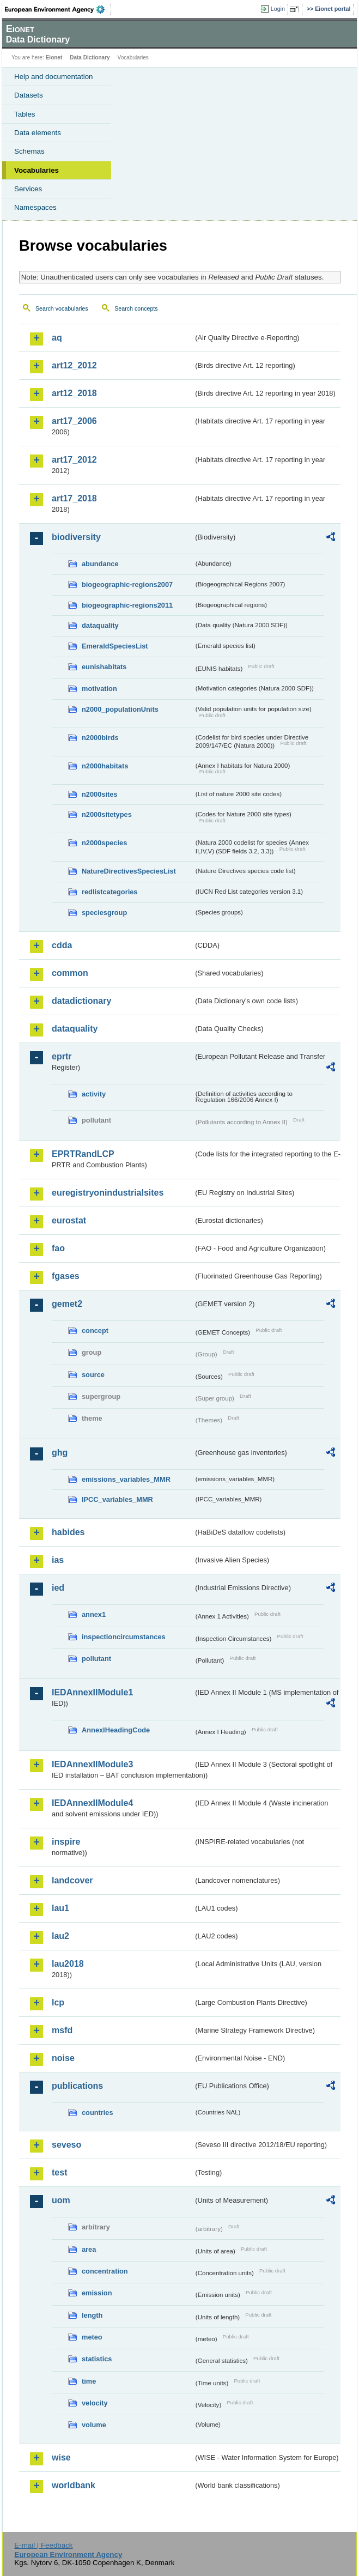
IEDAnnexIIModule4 (92, 1803)
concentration (105, 2271)
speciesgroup (104, 912)
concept (95, 1330)
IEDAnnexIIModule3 (92, 1764)
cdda (62, 945)
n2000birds (100, 738)
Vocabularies (36, 170)
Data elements (37, 133)
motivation (99, 688)
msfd (62, 2030)
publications (77, 2085)
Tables (24, 114)
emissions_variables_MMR (126, 1479)
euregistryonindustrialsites (107, 1192)
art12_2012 (74, 365)
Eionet (54, 57)
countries (97, 2112)
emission (97, 2293)
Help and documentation (53, 76)
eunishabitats (104, 667)
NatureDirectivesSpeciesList (129, 871)
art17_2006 (74, 421)
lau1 (60, 1908)
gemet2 (67, 1303)
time (89, 2381)
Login (278, 8)
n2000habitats (105, 766)
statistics (97, 2359)
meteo (92, 2337)
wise (61, 2457)
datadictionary (81, 1000)
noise (63, 2058)
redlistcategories (109, 892)
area (89, 2249)
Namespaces (35, 207)
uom (61, 2200)
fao (58, 1248)
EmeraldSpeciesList (115, 646)
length (92, 2315)
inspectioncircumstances (124, 1637)
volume (94, 2425)
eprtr (61, 1056)
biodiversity (76, 537)
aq (57, 337)
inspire (66, 1841)
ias (58, 1560)
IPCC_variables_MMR (117, 1499)
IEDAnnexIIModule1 (92, 1692)
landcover (72, 1880)
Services (28, 189)
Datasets (28, 95)
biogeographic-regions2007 (127, 584)
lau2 (60, 1936)
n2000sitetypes (107, 814)
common (70, 973)
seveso (66, 2144)
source (93, 1375)
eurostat (69, 1220)
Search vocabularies (61, 308)
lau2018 (68, 1963)
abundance (100, 564)
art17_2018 (74, 498)
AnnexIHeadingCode (116, 1730)
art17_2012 (74, 459)
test (59, 2172)
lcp (58, 2002)
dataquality (100, 625)
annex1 (94, 1614)
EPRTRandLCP (83, 1154)
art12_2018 (74, 393)
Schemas (29, 151)
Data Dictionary (89, 57)
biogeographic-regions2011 (127, 605)
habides (68, 1532)
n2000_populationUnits (120, 709)
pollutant (96, 1658)
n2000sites (99, 794)
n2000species (104, 843)
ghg (60, 1452)
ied (58, 1587)
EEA (58, 9)
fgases (66, 1276)
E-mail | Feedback (43, 2545)
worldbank (73, 2485)
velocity (95, 2403)
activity (94, 1094)
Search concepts (135, 308)
